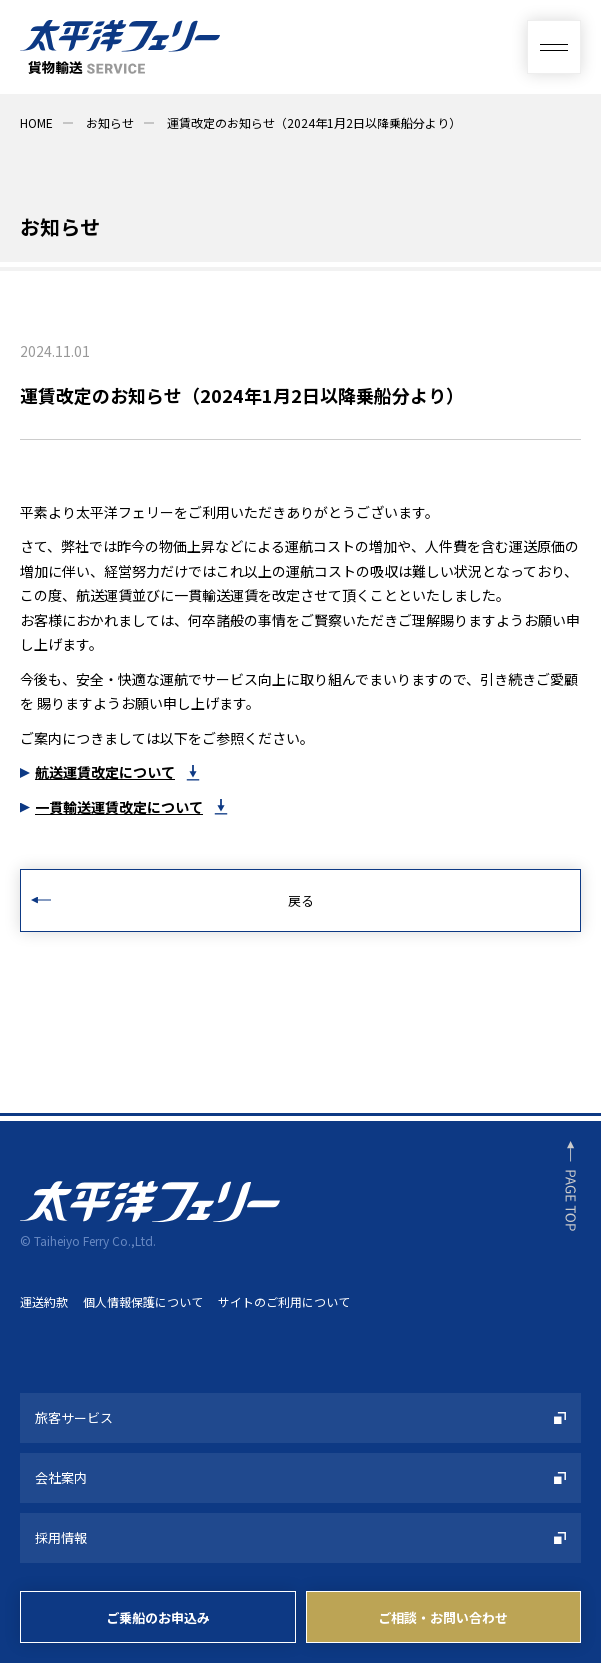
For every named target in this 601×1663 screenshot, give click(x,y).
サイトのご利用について (284, 1301)
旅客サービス (74, 1417)
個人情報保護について (143, 1301)
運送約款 (44, 1301)
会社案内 (61, 1477)
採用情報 (61, 1537)
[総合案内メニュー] (554, 47)
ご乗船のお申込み (158, 1617)
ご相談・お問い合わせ (443, 1617)
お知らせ (110, 122)
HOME (36, 122)
